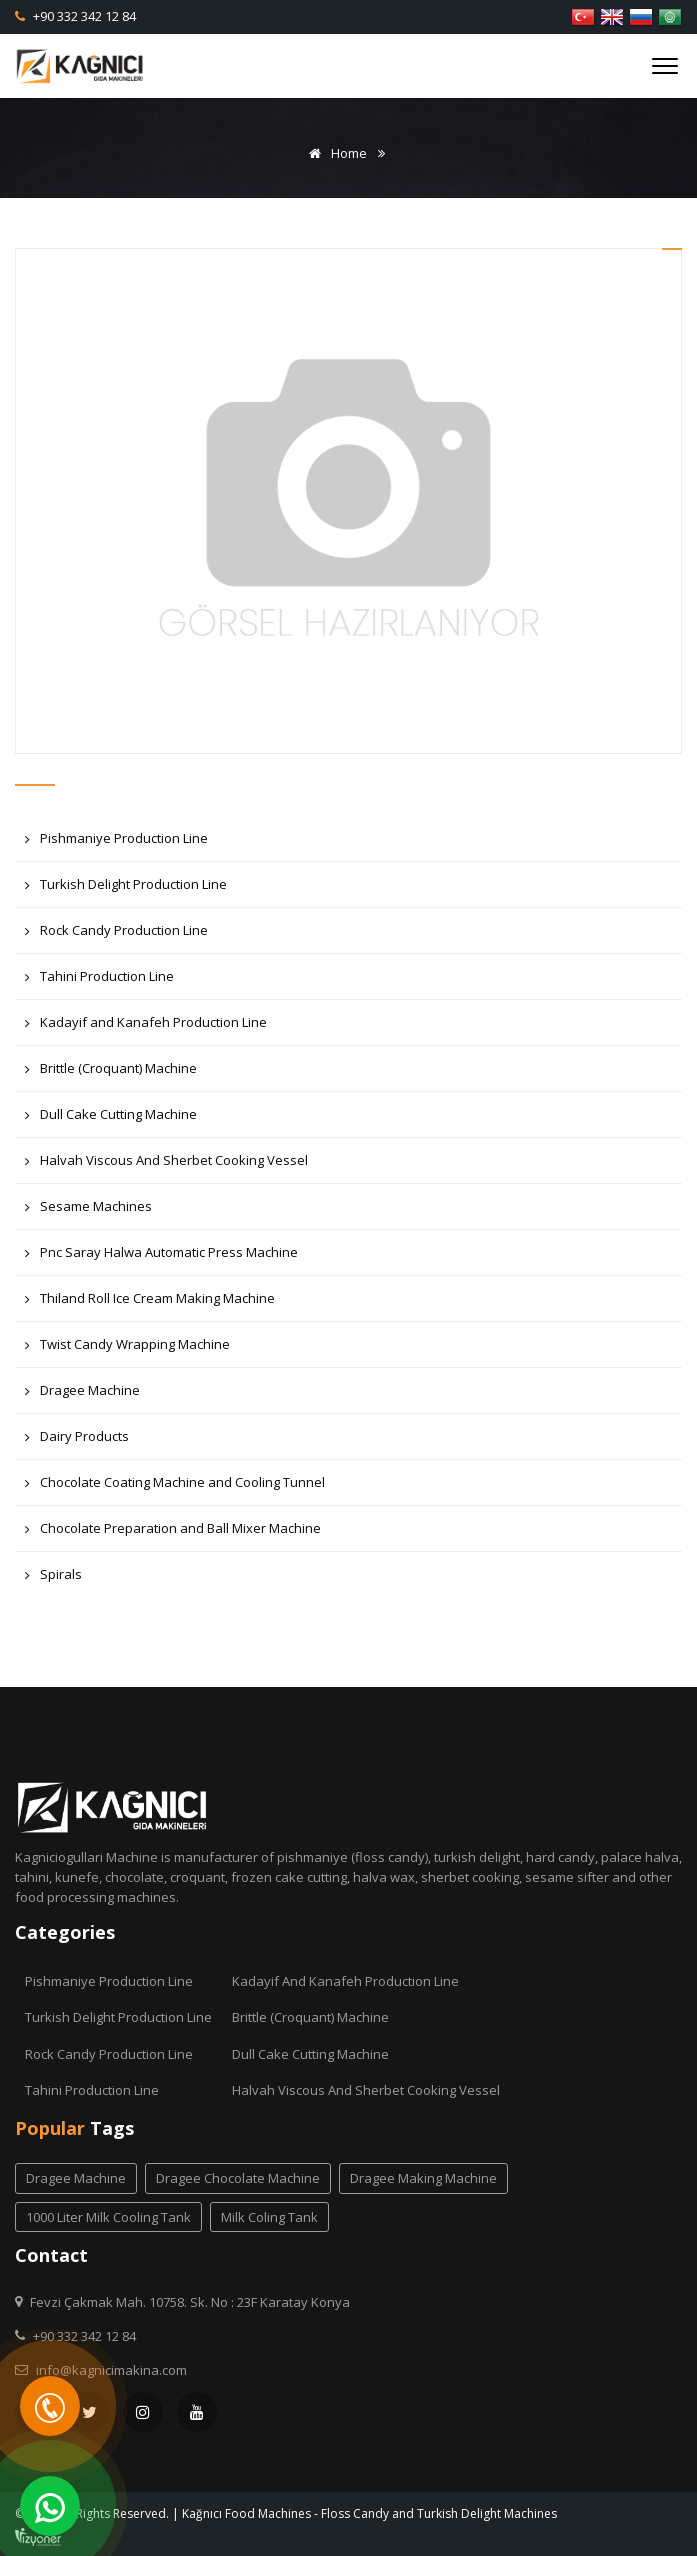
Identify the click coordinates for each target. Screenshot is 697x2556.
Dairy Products (77, 1441)
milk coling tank (269, 2217)
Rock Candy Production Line (116, 935)
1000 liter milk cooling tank (108, 2217)
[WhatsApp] (50, 2506)
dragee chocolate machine (238, 2178)
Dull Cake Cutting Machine (111, 1119)
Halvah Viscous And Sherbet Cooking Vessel (166, 1165)
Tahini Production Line (99, 981)
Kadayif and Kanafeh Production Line (146, 1027)
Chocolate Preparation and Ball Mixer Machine (173, 1533)
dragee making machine (423, 2178)
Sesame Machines (88, 1211)
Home (334, 153)
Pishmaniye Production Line (116, 843)
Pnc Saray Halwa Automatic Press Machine (161, 1257)
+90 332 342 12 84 (83, 16)
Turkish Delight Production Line (126, 889)
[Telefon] (50, 2406)
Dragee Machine (82, 1395)
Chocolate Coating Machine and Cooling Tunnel (175, 1487)
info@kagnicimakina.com (111, 2370)
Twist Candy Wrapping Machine (127, 1349)
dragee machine (76, 2178)
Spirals (53, 1579)
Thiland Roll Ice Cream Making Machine (150, 1303)
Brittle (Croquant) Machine (111, 1073)
